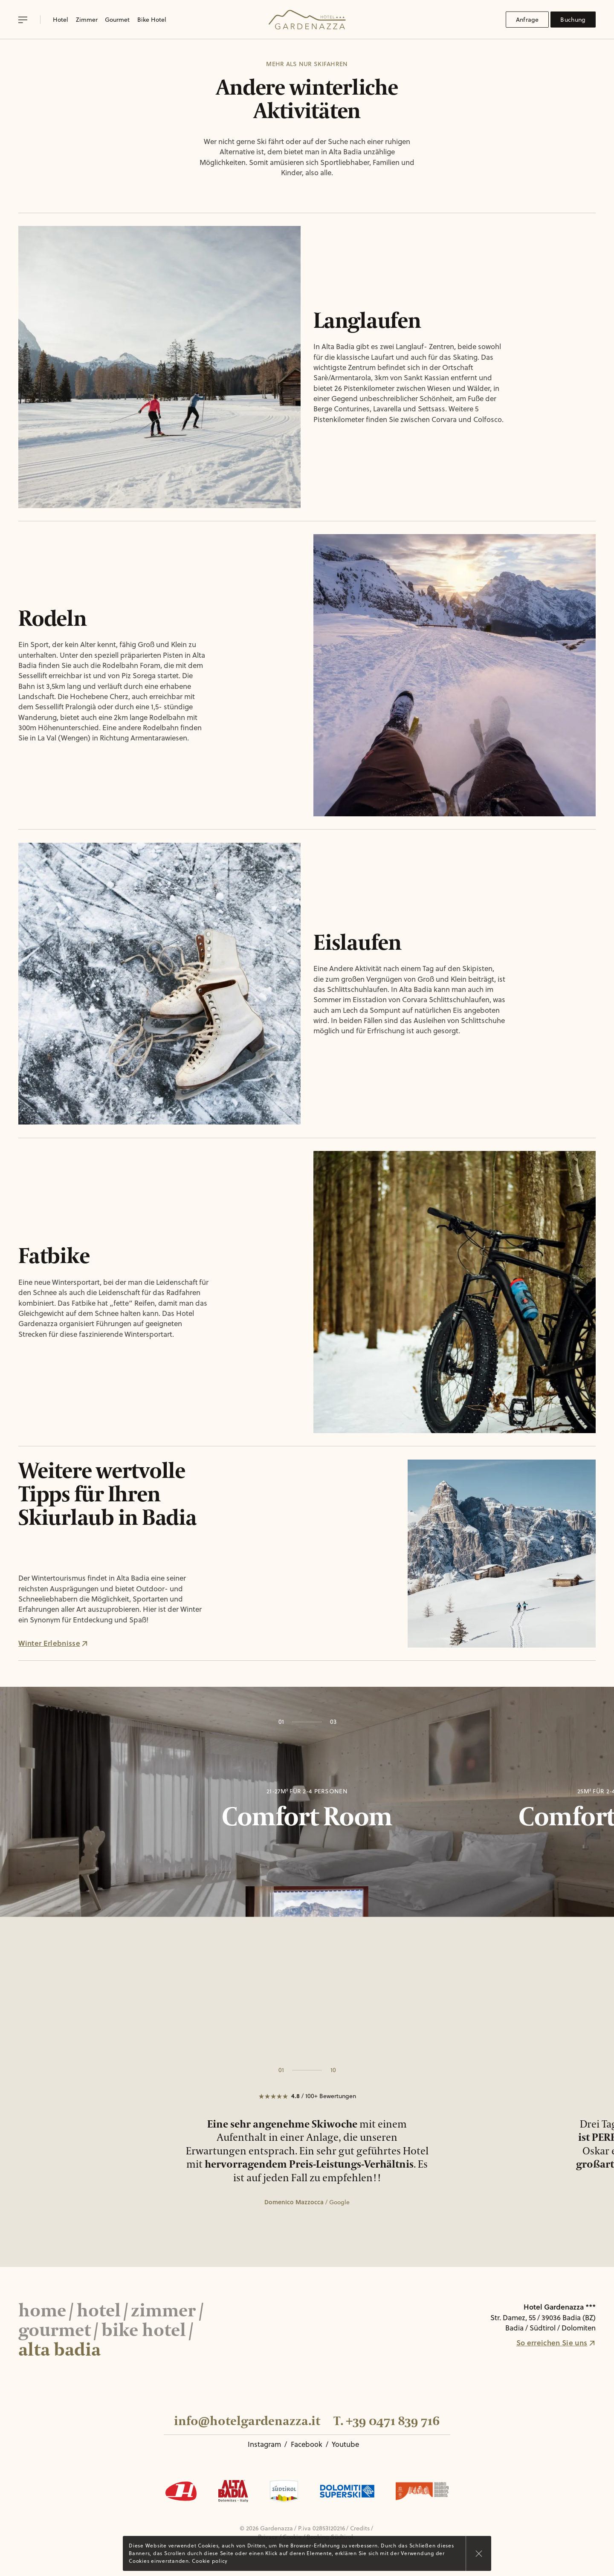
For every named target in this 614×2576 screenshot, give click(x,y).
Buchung (572, 19)
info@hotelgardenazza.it (247, 2421)
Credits (360, 2528)
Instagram (264, 2444)
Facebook (306, 2444)
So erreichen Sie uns (556, 2342)
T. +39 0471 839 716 (386, 2421)
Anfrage (527, 19)
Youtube (345, 2444)
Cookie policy (210, 2560)
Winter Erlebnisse (53, 1643)
